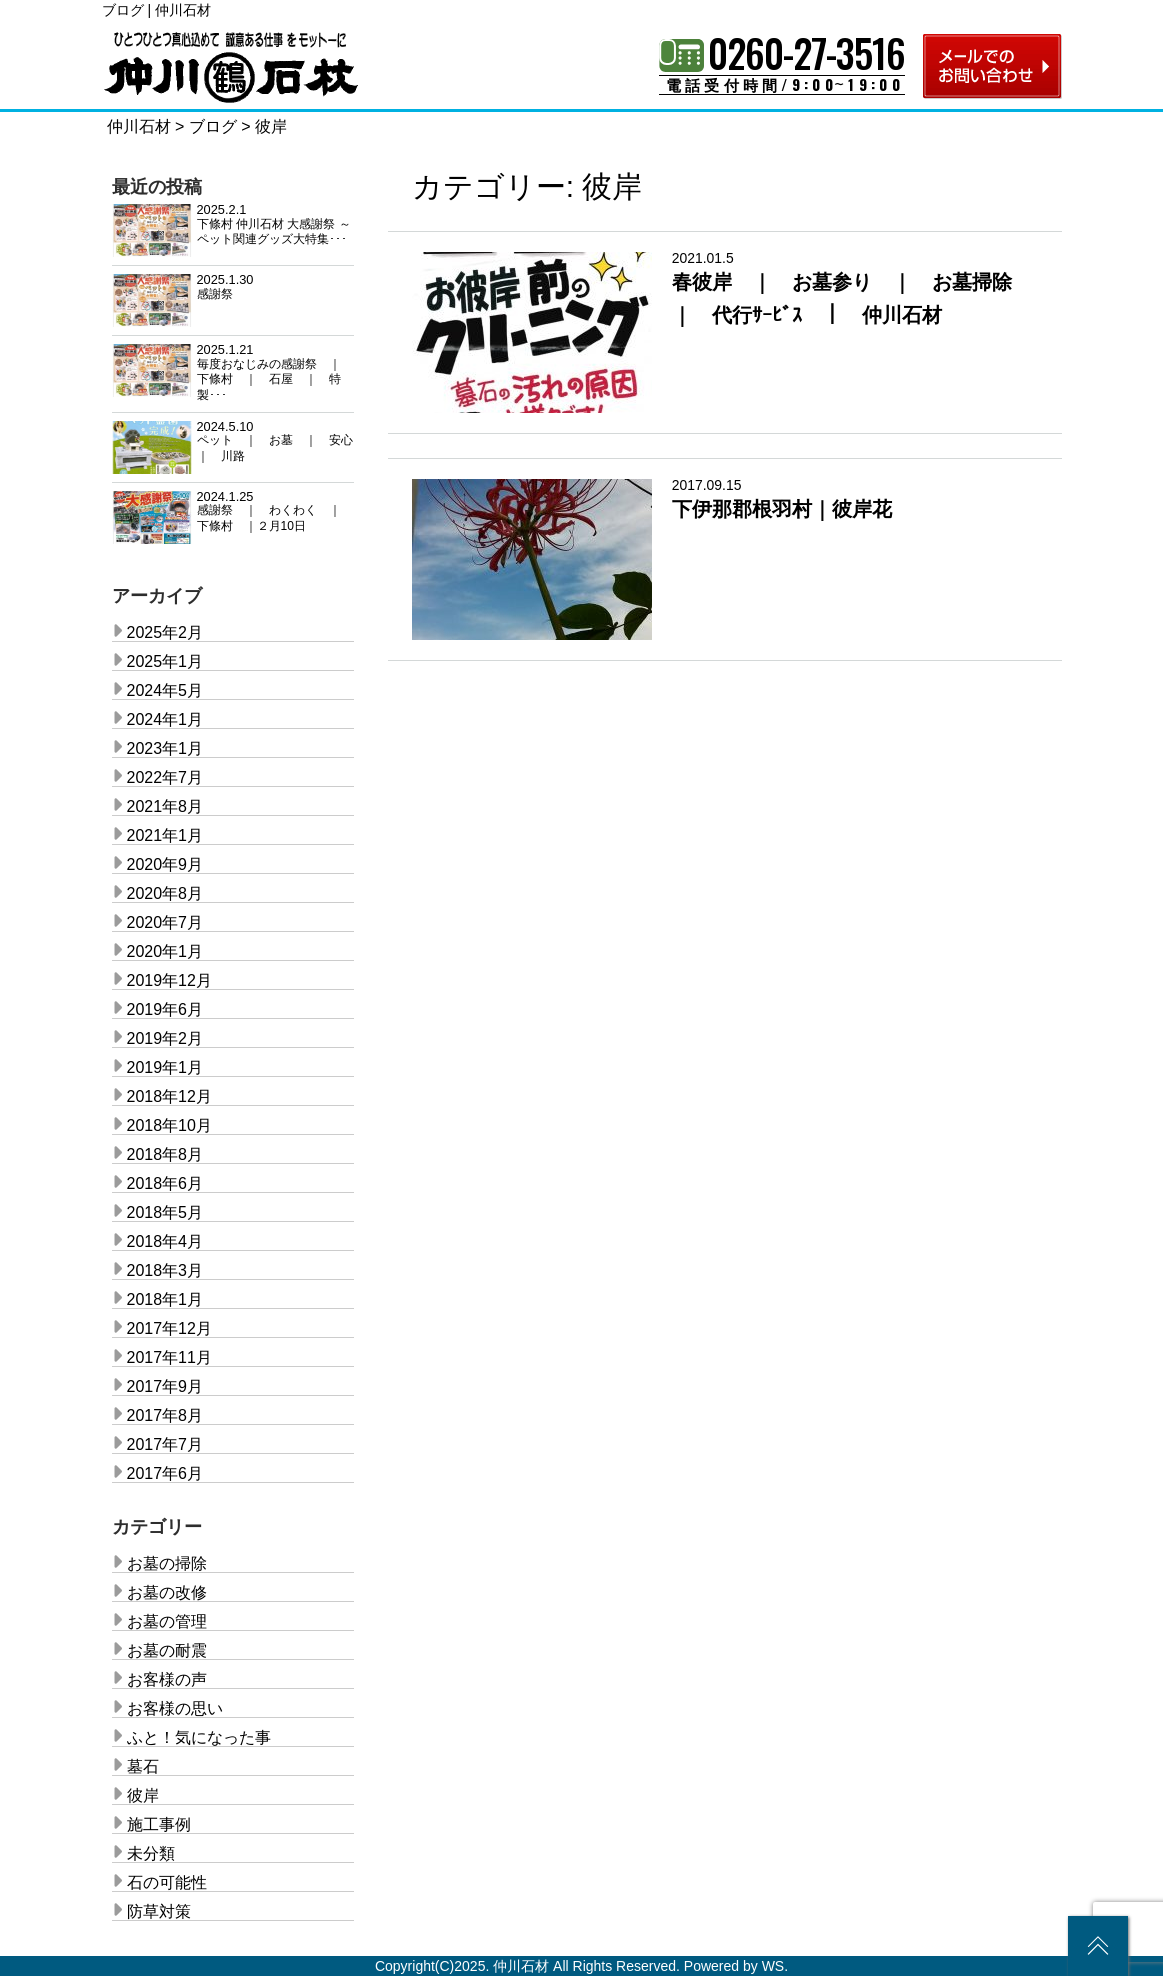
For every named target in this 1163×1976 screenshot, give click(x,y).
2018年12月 (169, 1096)
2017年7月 (165, 1444)
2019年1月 (165, 1067)
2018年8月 (165, 1154)
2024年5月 (165, 690)
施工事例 (159, 1824)
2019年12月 (169, 980)
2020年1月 (165, 951)
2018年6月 (165, 1183)
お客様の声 (167, 1679)
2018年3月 (165, 1270)
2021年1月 (165, 835)
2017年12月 (169, 1328)
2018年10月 (169, 1125)
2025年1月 (165, 661)
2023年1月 (165, 748)
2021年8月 (165, 806)
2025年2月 (165, 632)
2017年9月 (165, 1386)
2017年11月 (169, 1357)
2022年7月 (165, 777)
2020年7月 (165, 922)
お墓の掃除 (167, 1563)
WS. (775, 1966)
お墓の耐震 (167, 1650)
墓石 (143, 1766)
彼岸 (143, 1795)
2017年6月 (165, 1473)
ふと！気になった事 (199, 1737)
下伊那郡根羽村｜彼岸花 (782, 509)
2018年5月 (165, 1212)
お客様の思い (175, 1708)
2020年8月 (165, 893)
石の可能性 (167, 1882)
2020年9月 (165, 864)
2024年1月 (165, 719)
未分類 (151, 1853)
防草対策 (159, 1911)
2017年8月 (165, 1415)
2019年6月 (165, 1009)
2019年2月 (165, 1038)
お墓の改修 (167, 1592)
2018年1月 (165, 1299)
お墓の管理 (167, 1621)
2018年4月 (165, 1241)
